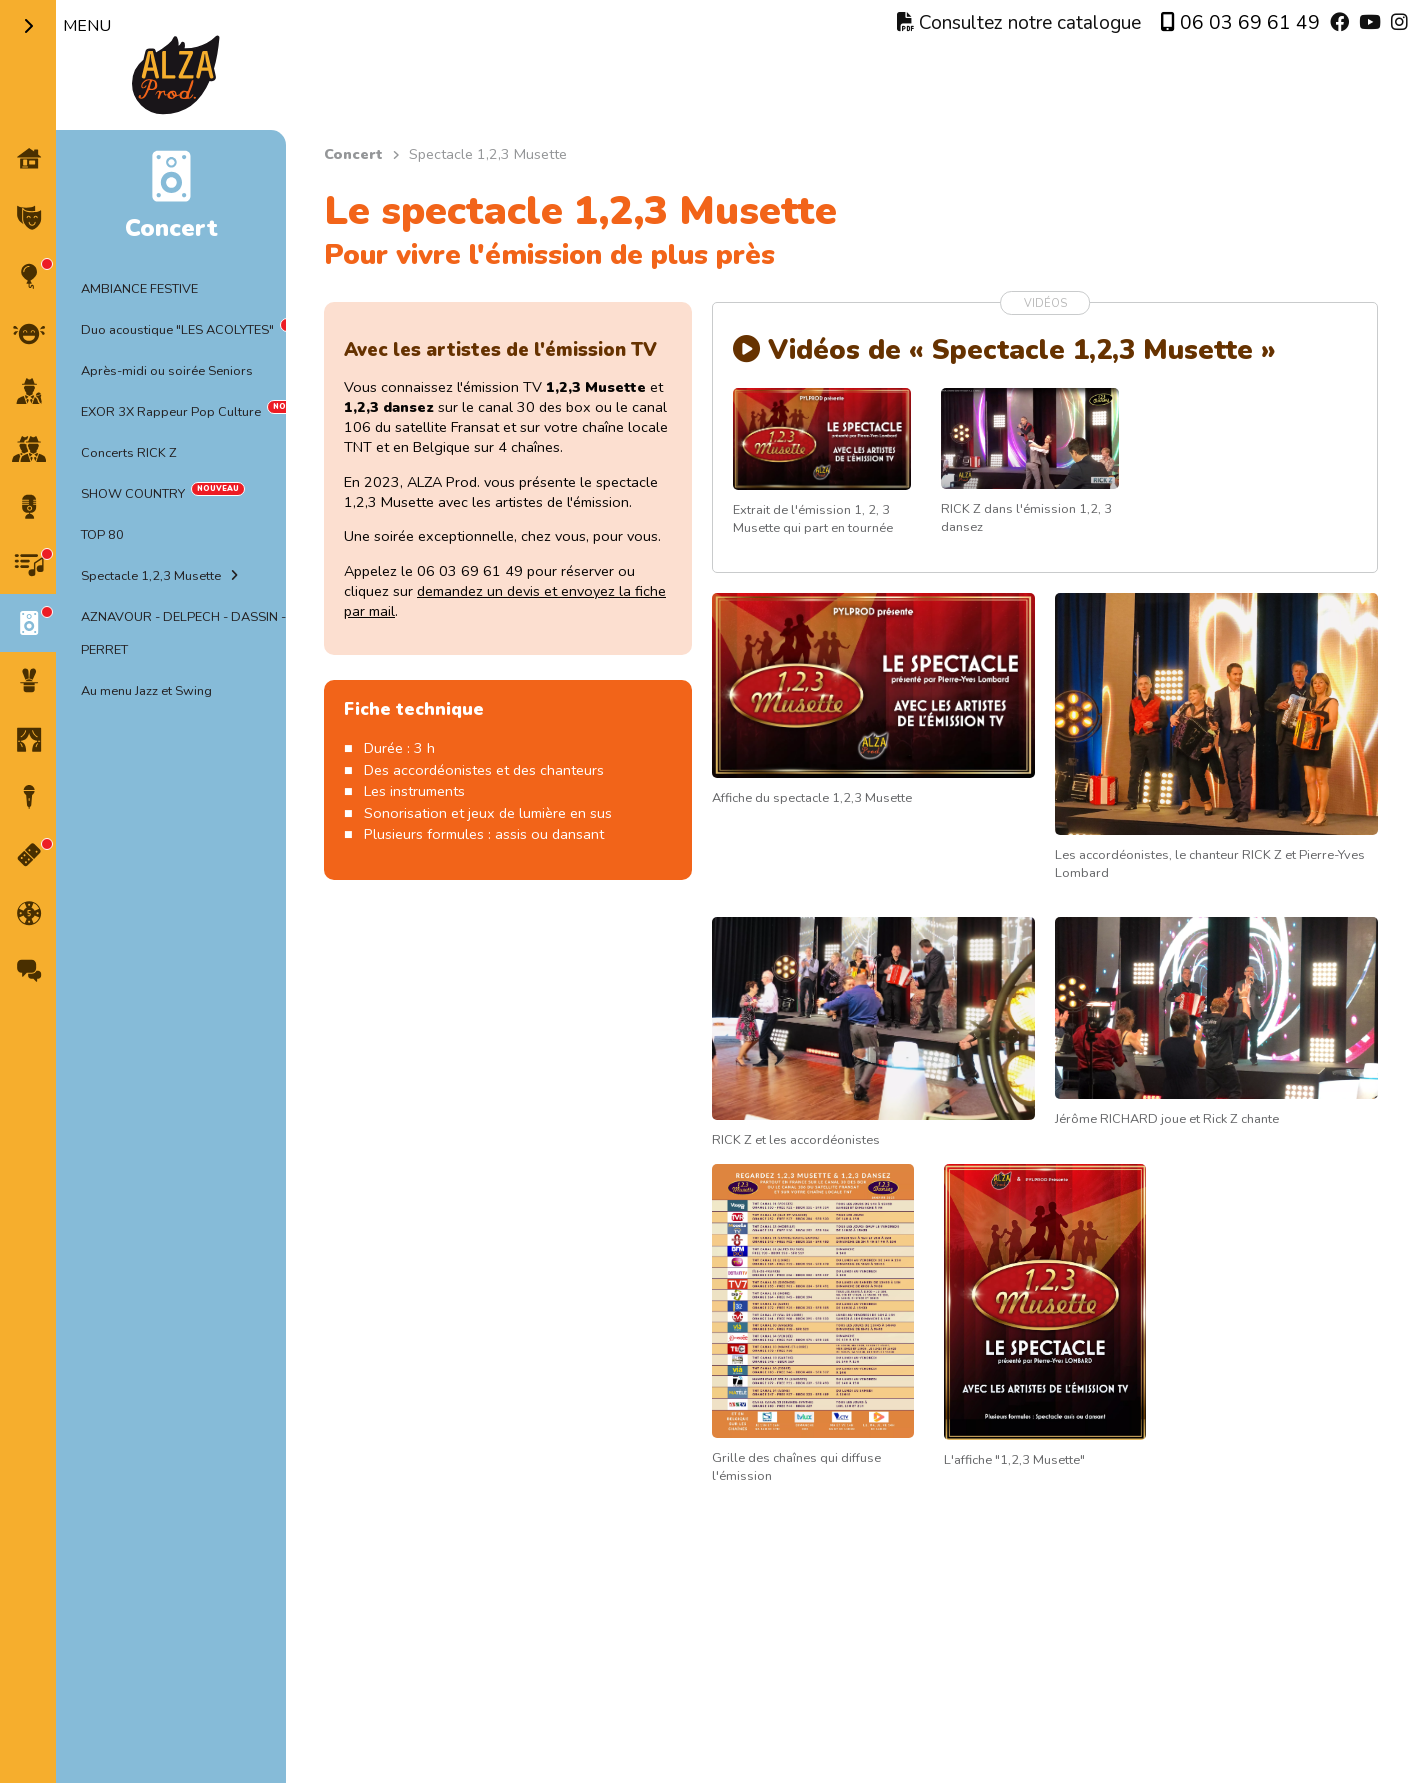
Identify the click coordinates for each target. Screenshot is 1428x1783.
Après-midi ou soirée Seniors (167, 371)
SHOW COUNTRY (133, 494)
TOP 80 (102, 535)
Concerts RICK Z (129, 453)
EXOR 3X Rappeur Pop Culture (171, 412)
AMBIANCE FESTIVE (139, 289)
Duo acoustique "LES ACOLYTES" (177, 330)
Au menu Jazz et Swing (146, 691)
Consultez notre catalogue (1019, 23)
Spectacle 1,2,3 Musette (151, 576)
